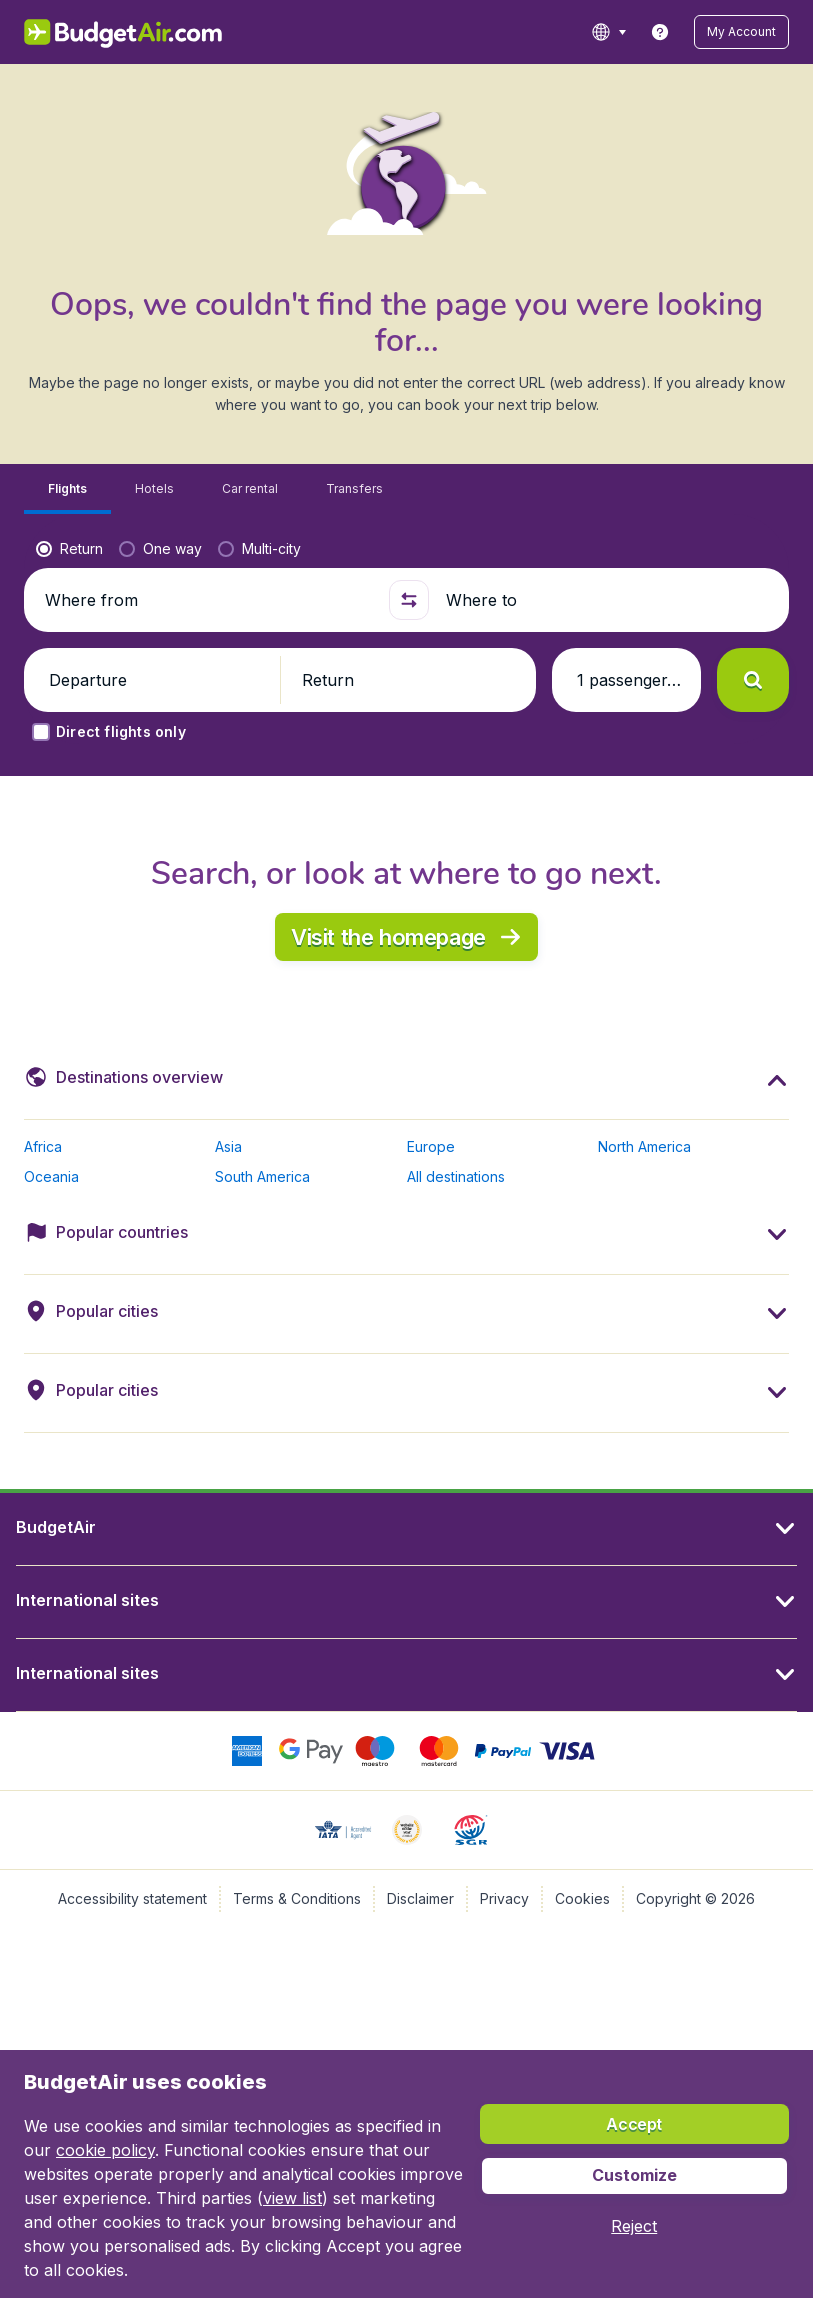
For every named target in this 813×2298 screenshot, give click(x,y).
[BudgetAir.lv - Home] (124, 32)
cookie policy (105, 2150)
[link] (660, 32)
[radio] (69, 549)
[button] (741, 32)
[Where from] (208, 600)
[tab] (67, 489)
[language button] (608, 32)
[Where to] (609, 600)
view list (292, 2198)
